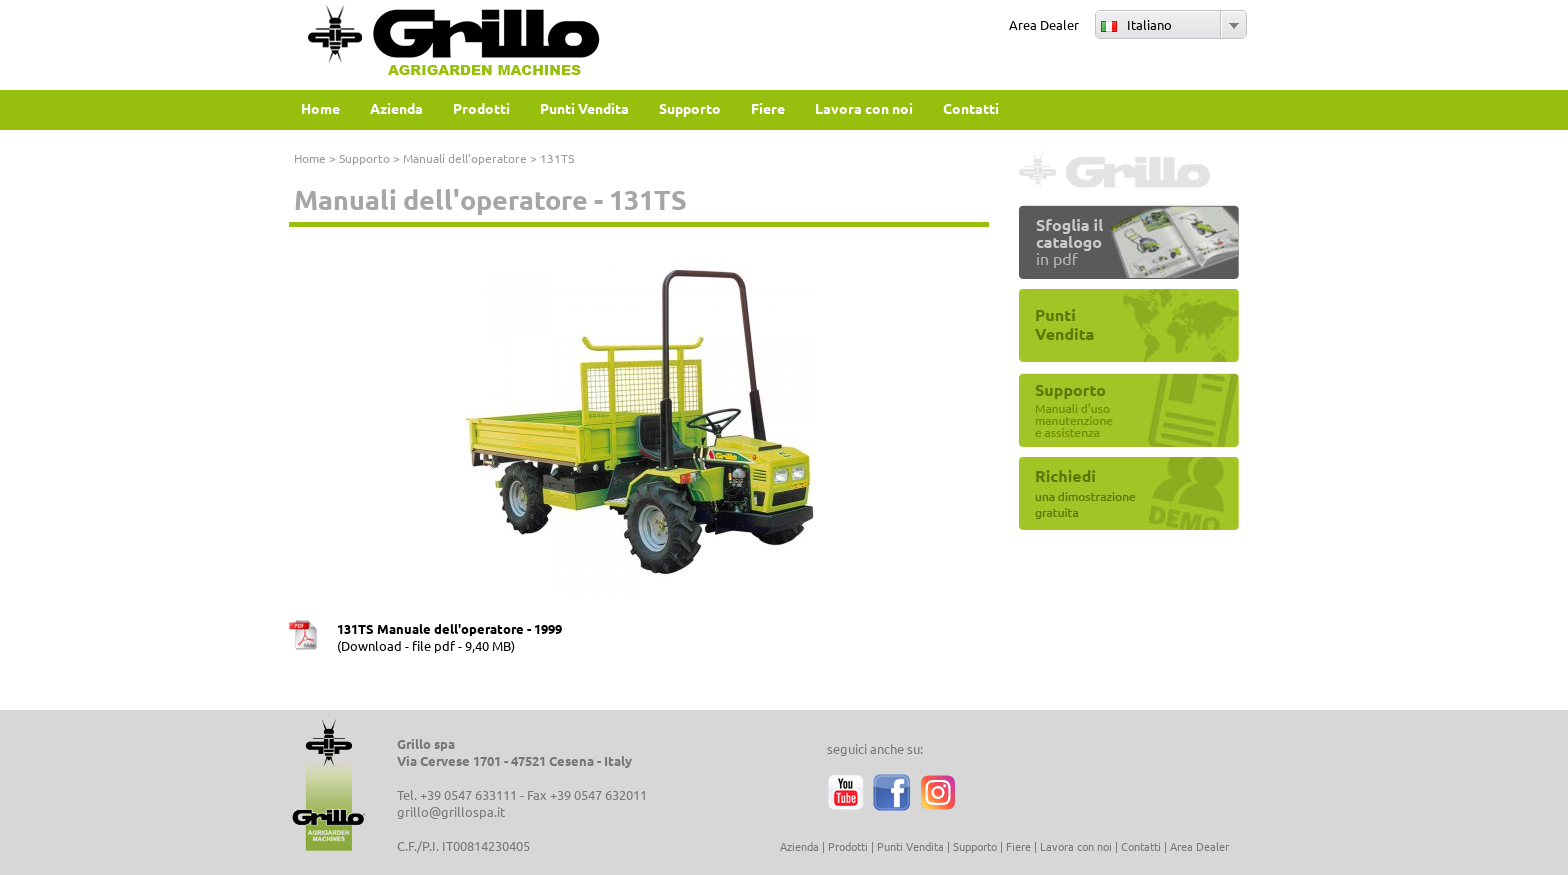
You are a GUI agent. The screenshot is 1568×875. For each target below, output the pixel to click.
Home (310, 158)
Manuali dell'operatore (465, 158)
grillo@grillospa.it (451, 811)
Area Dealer (1044, 24)
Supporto (364, 158)
